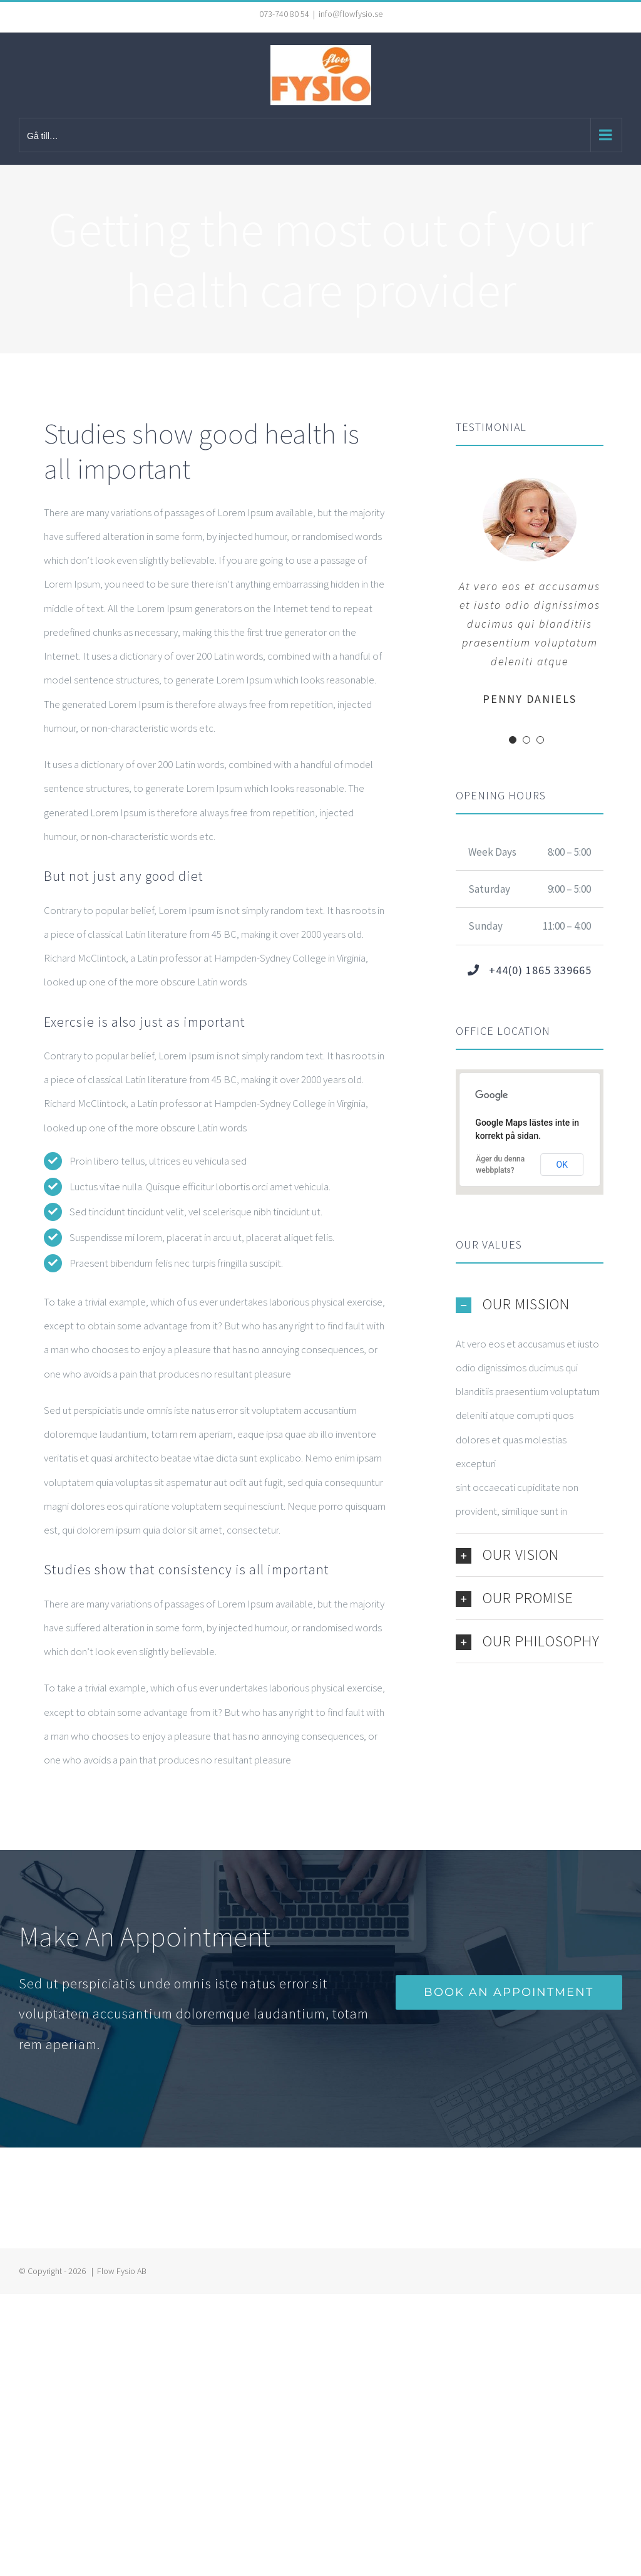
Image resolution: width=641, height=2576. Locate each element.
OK (562, 1165)
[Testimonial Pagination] (512, 740)
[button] (529, 1304)
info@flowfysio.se (350, 13)
